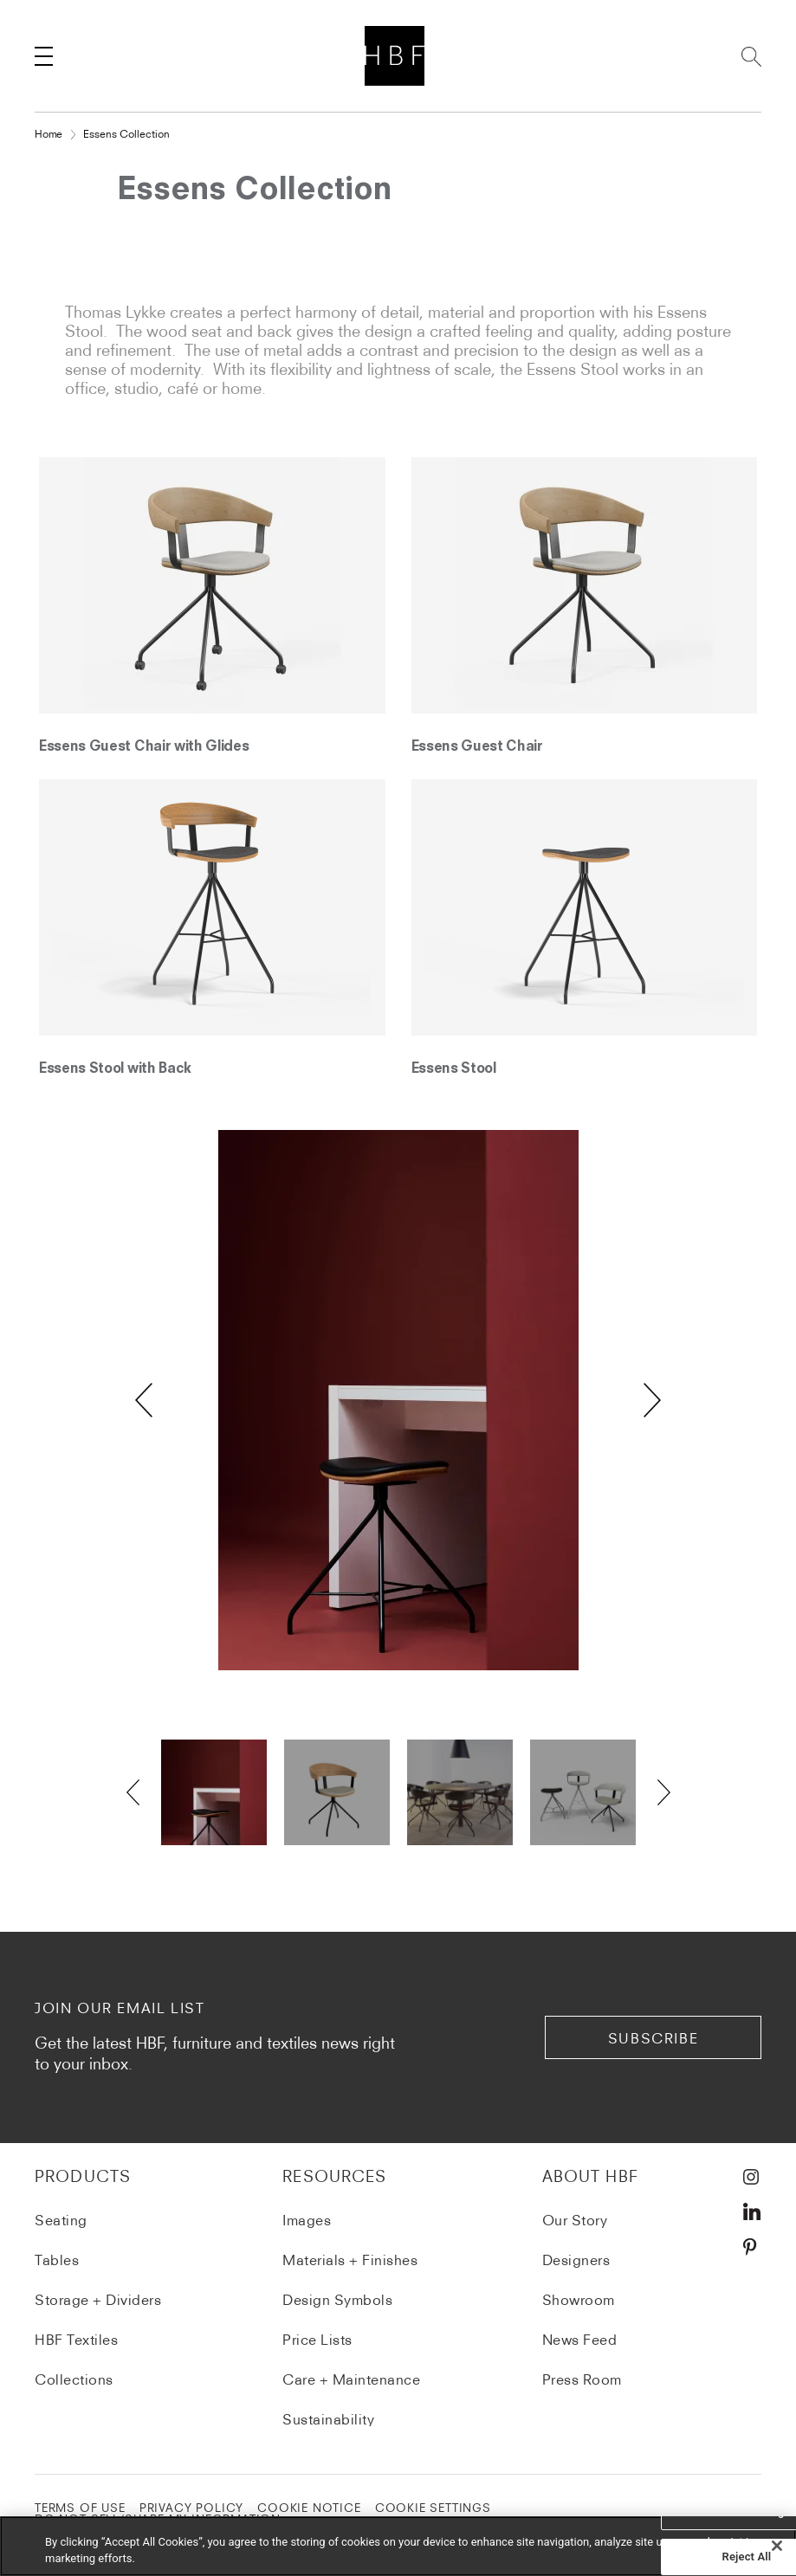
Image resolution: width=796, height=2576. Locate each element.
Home (48, 133)
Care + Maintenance (351, 2379)
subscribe (653, 2038)
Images (306, 2220)
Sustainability (328, 2419)
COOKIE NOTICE (309, 2508)
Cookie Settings (433, 2508)
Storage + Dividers (98, 2300)
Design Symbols (337, 2300)
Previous (143, 1400)
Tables (57, 2260)
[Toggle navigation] (43, 56)
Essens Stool (453, 1069)
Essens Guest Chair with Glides (144, 747)
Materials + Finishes (349, 2260)
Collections (74, 2379)
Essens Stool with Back (115, 1069)
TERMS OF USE (80, 2508)
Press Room (582, 2379)
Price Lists (317, 2340)
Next (652, 1400)
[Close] (777, 2547)
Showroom (578, 2300)
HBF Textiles (76, 2340)
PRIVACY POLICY (191, 2508)
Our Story (575, 2220)
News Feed (580, 2340)
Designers (576, 2260)
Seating (61, 2220)
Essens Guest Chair (477, 747)
